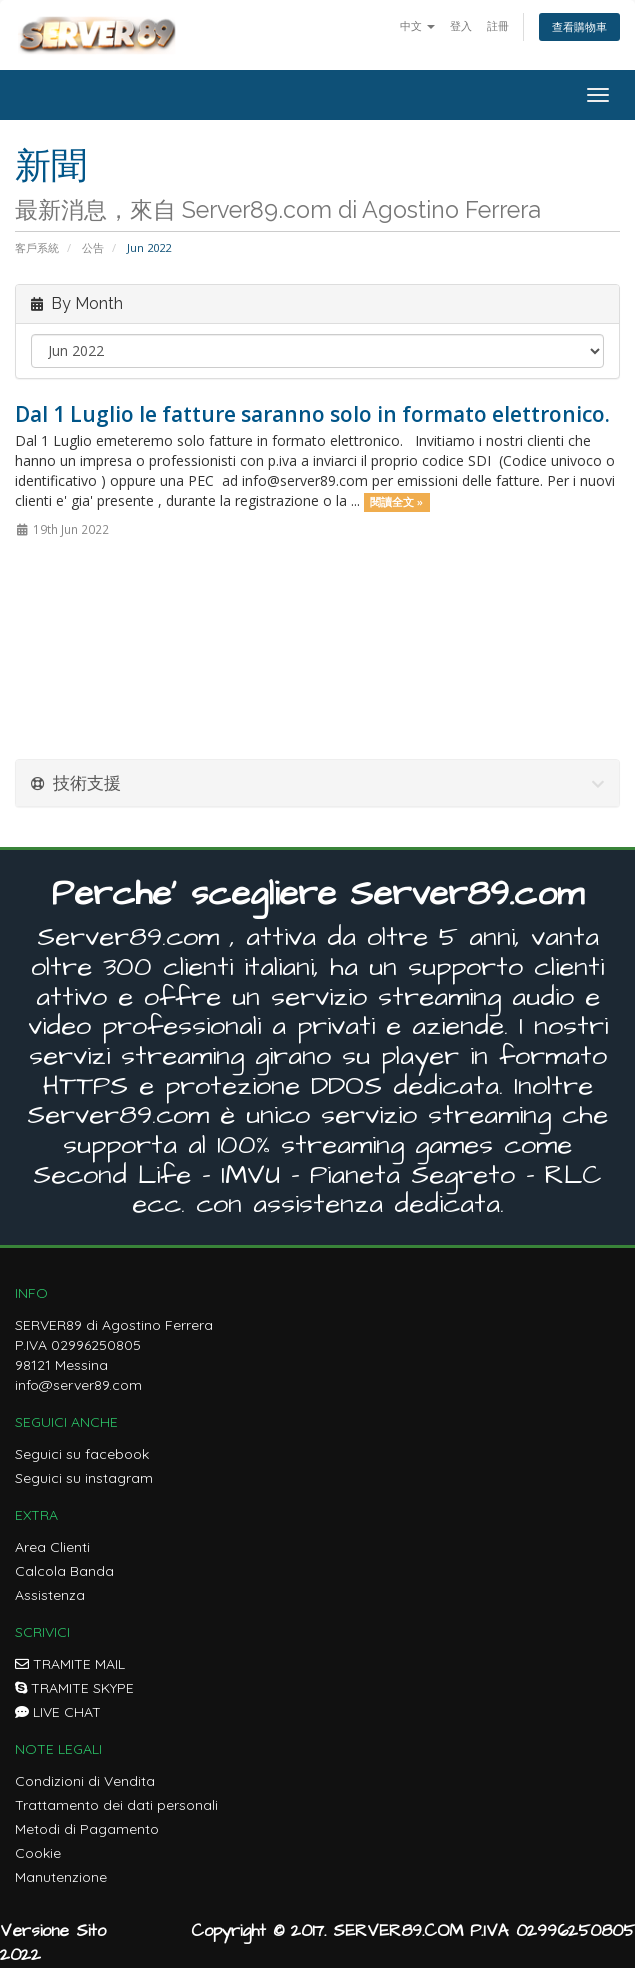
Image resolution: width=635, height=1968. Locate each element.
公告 (93, 247)
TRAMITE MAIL (70, 1664)
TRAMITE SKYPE (74, 1688)
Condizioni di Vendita (85, 1781)
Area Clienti (52, 1547)
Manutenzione (61, 1877)
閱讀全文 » (396, 502)
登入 (461, 25)
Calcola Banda (64, 1571)
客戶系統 (37, 247)
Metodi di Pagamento (87, 1829)
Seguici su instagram (84, 1478)
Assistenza (50, 1595)
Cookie (38, 1853)
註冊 (498, 25)
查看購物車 (579, 26)
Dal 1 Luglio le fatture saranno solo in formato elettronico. (312, 414)
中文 (417, 25)
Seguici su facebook (82, 1454)
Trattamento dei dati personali (116, 1805)
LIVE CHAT (58, 1712)
